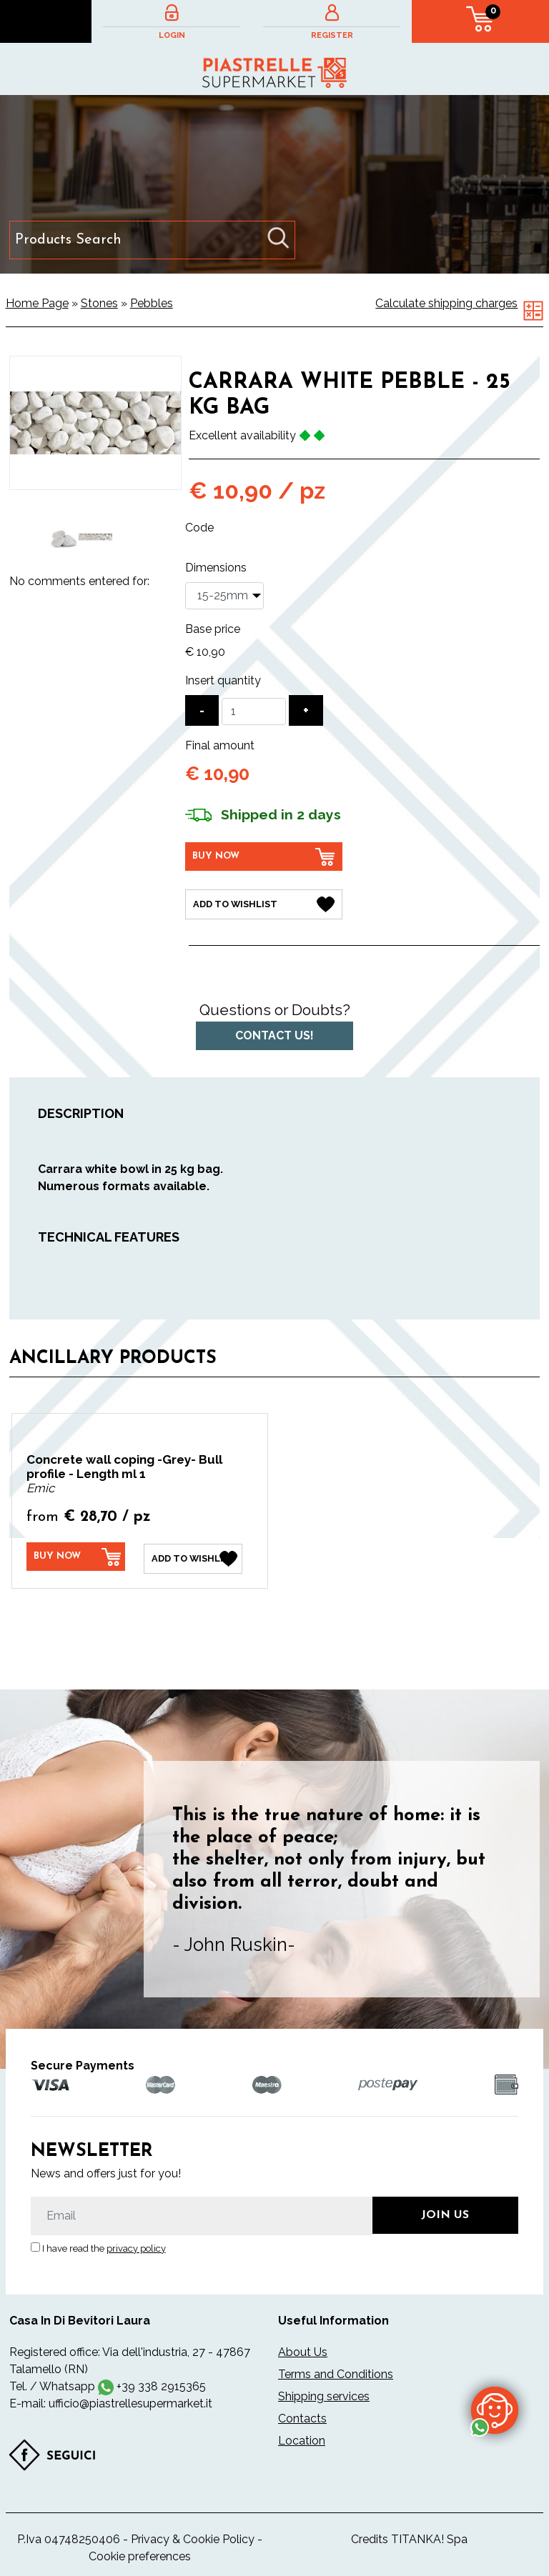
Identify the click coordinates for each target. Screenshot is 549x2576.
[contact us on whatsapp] (494, 2409)
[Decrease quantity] (202, 710)
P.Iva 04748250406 (68, 2535)
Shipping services (324, 2393)
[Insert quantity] (254, 711)
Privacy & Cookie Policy (192, 2535)
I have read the (104, 2245)
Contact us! (274, 1033)
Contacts (302, 2415)
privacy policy (136, 2245)
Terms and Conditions (335, 2370)
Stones (99, 303)
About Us (302, 2348)
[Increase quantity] (306, 710)
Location (301, 2437)
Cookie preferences (140, 2553)
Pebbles (151, 303)
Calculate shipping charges (446, 303)
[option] (62, 536)
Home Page (37, 303)
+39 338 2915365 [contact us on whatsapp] (161, 2383)
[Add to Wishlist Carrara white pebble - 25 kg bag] (263, 903)
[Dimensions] (224, 595)
